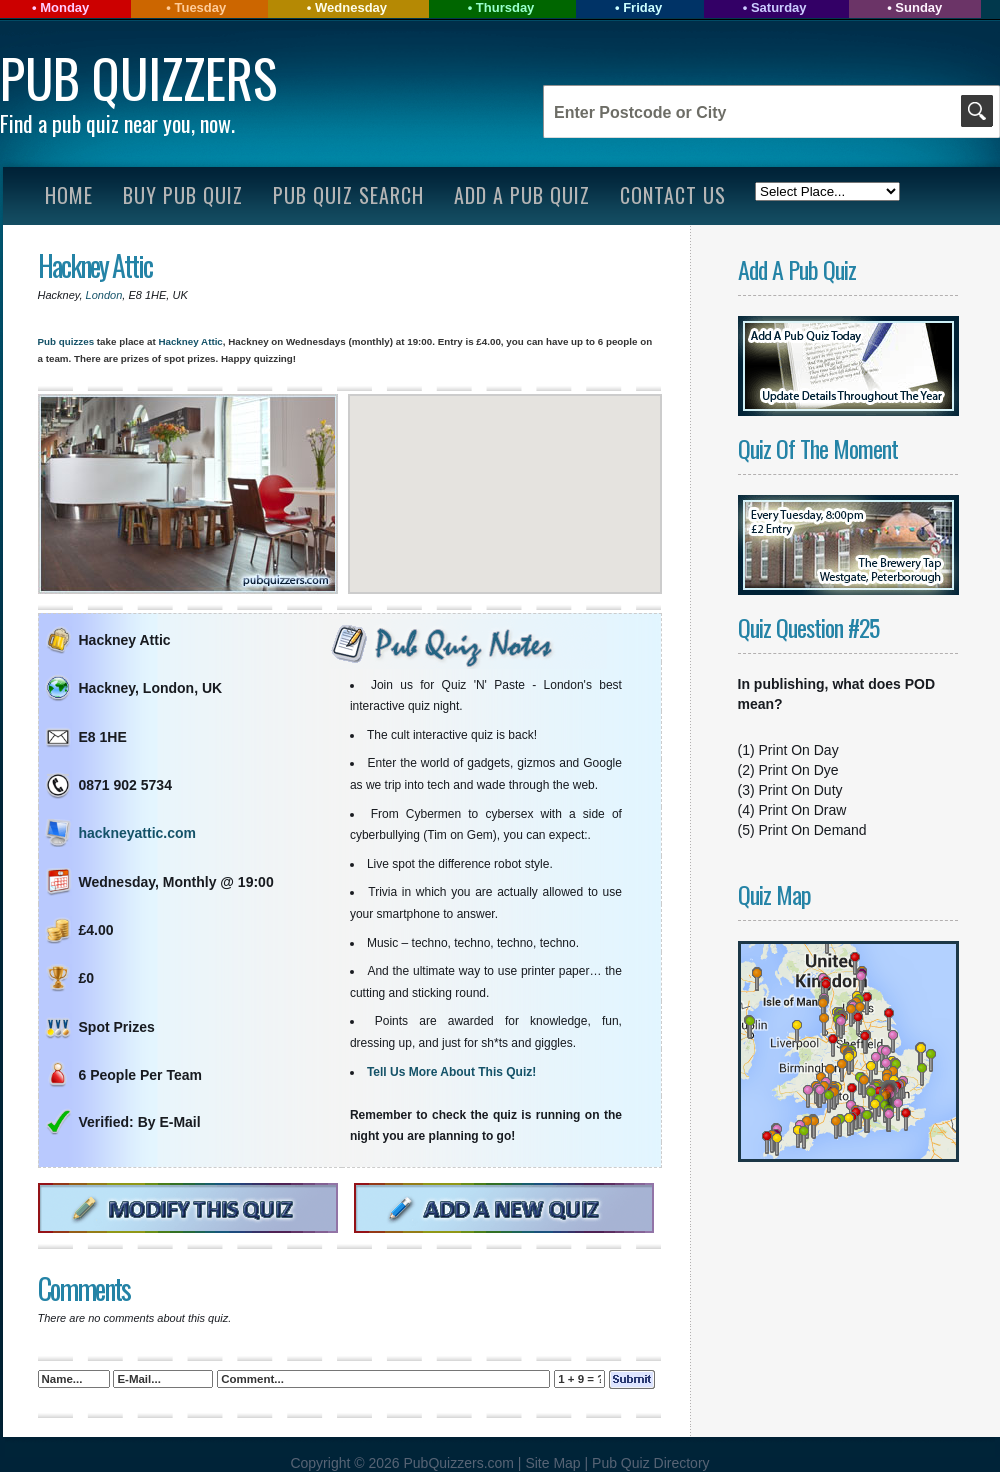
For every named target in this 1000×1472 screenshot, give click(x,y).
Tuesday (200, 7)
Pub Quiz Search (348, 195)
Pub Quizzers (138, 77)
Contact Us (673, 195)
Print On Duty (801, 790)
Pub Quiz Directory (650, 1463)
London (104, 295)
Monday (64, 7)
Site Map (554, 1463)
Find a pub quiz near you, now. (117, 123)
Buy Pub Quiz (183, 195)
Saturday (779, 7)
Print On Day (799, 750)
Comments (84, 1288)
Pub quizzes (66, 341)
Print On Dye (799, 770)
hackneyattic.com (138, 833)
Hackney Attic (95, 265)
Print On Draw (803, 810)
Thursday (505, 7)
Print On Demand (813, 830)
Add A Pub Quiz (522, 195)
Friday (642, 7)
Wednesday (351, 7)
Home (69, 195)
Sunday (918, 7)
